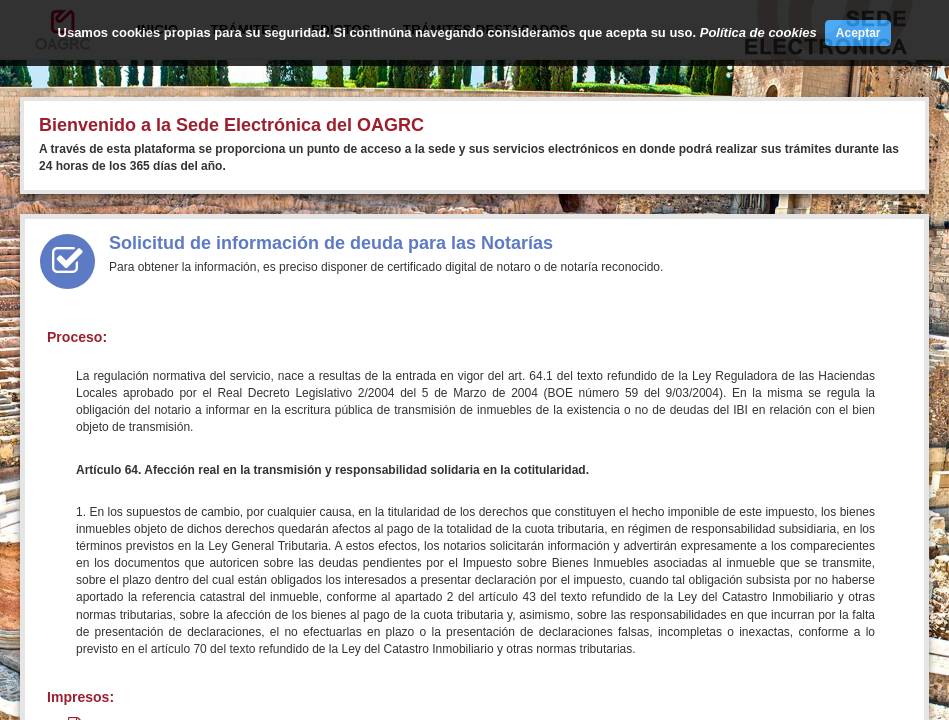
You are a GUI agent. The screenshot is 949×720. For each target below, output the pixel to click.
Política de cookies (758, 32)
